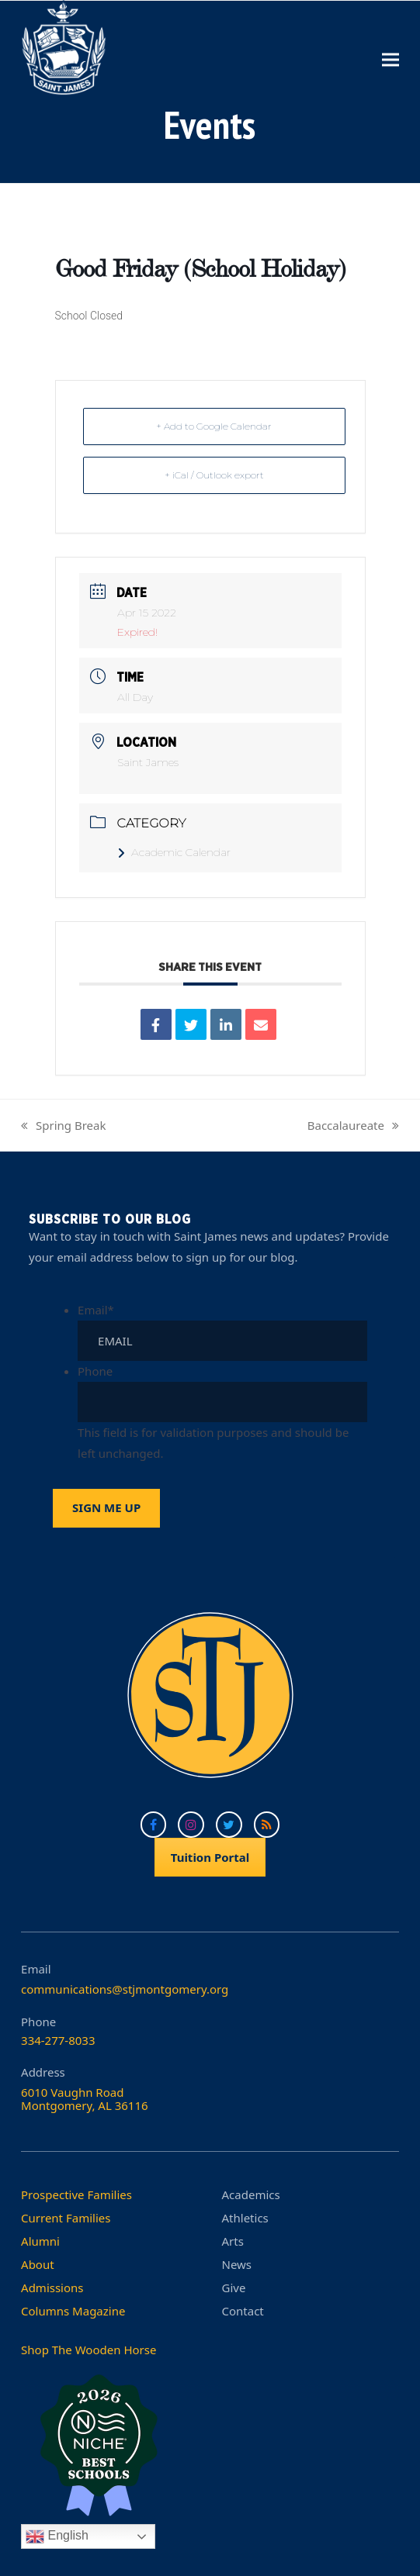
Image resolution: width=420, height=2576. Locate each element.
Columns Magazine (73, 2311)
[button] (390, 59)
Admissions (52, 2287)
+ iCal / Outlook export (214, 475)
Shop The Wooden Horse (88, 2349)
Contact (243, 2311)
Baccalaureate (353, 1126)
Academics (251, 2194)
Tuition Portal (210, 1857)
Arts (233, 2241)
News (237, 2264)
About (37, 2264)
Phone (95, 1371)
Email (96, 1309)
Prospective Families (76, 2194)
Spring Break (63, 1126)
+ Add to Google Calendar (214, 426)
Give (234, 2287)
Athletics (245, 2218)
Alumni (40, 2241)
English (57, 2536)
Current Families (65, 2218)
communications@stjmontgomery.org (124, 1989)
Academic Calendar (174, 852)
